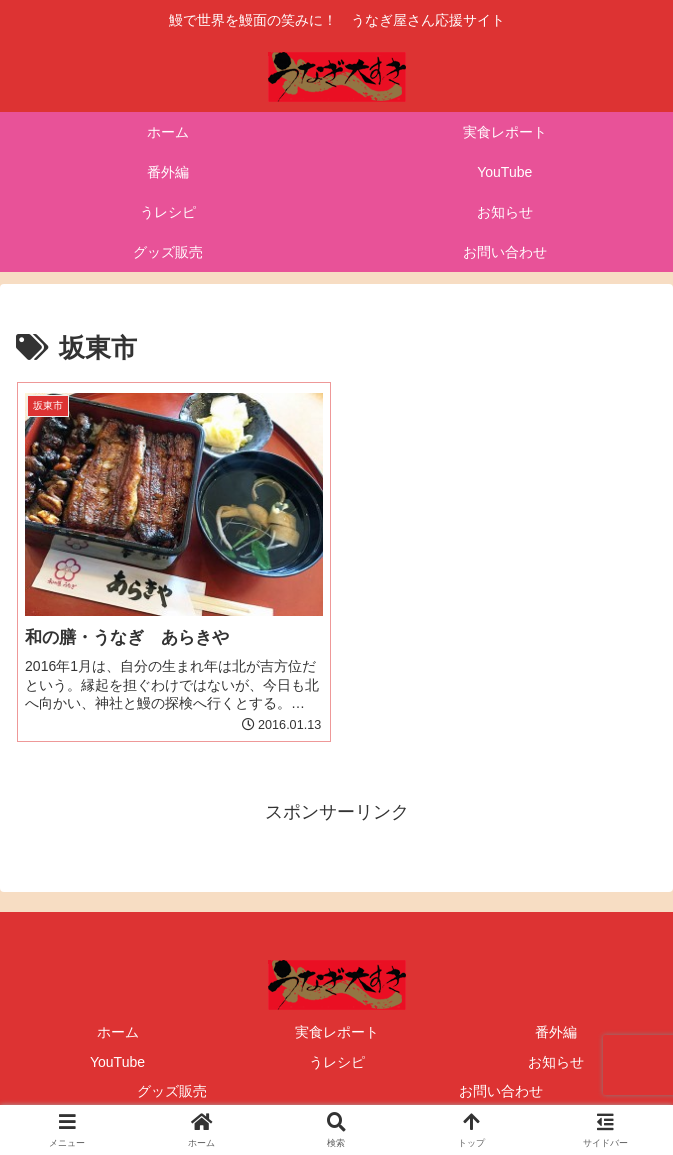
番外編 (556, 1032)
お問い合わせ (501, 1091)
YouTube (117, 1062)
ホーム (118, 1032)
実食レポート (337, 1032)
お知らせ (556, 1062)
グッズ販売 (172, 1091)
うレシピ (337, 1062)
